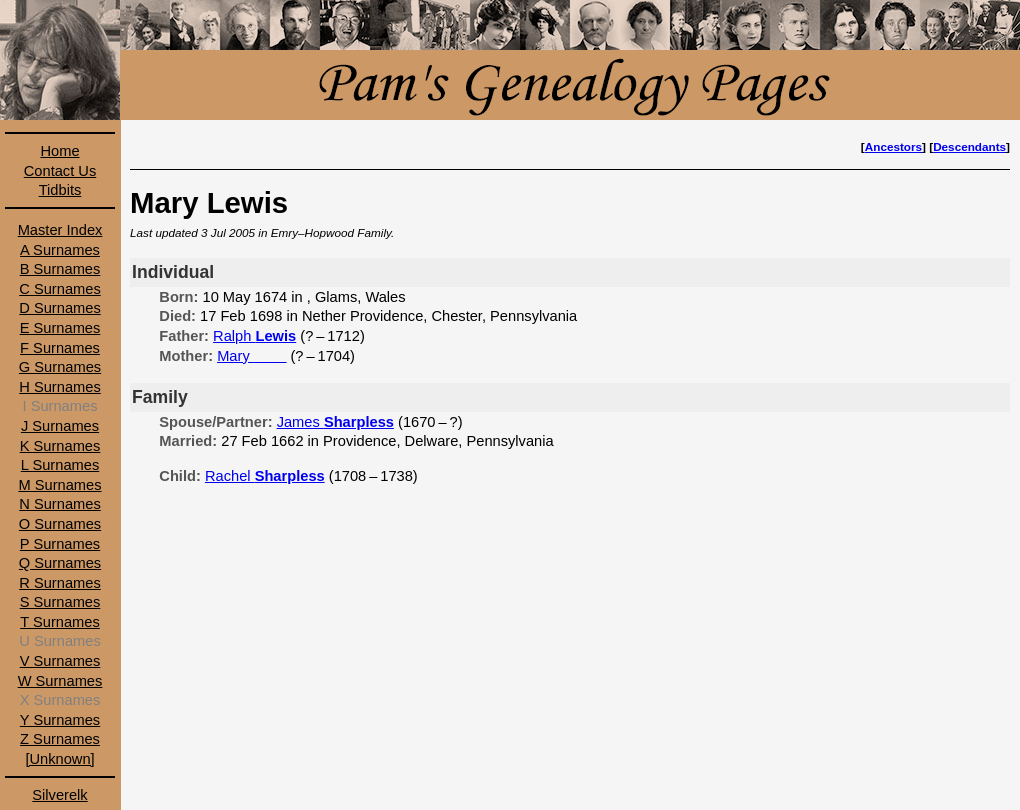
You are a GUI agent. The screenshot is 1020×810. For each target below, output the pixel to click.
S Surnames (60, 602)
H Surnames (59, 387)
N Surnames (59, 504)
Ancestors (893, 146)
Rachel (265, 476)
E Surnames (60, 328)
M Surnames (59, 485)
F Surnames (60, 348)
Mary (251, 356)
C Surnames (59, 289)
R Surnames (59, 583)
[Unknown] (59, 759)
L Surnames (60, 465)
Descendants (969, 146)
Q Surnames (60, 563)
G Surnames (60, 367)
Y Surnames (60, 720)
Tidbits (60, 190)
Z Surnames (60, 739)
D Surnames (59, 308)
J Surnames (60, 426)
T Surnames (60, 622)
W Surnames (60, 681)
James (335, 422)
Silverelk (59, 795)
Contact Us (60, 171)
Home (59, 151)
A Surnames (60, 250)
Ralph (254, 336)
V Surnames (60, 661)
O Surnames (60, 524)
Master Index (60, 230)
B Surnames (60, 269)
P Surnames (60, 544)
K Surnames (60, 446)
